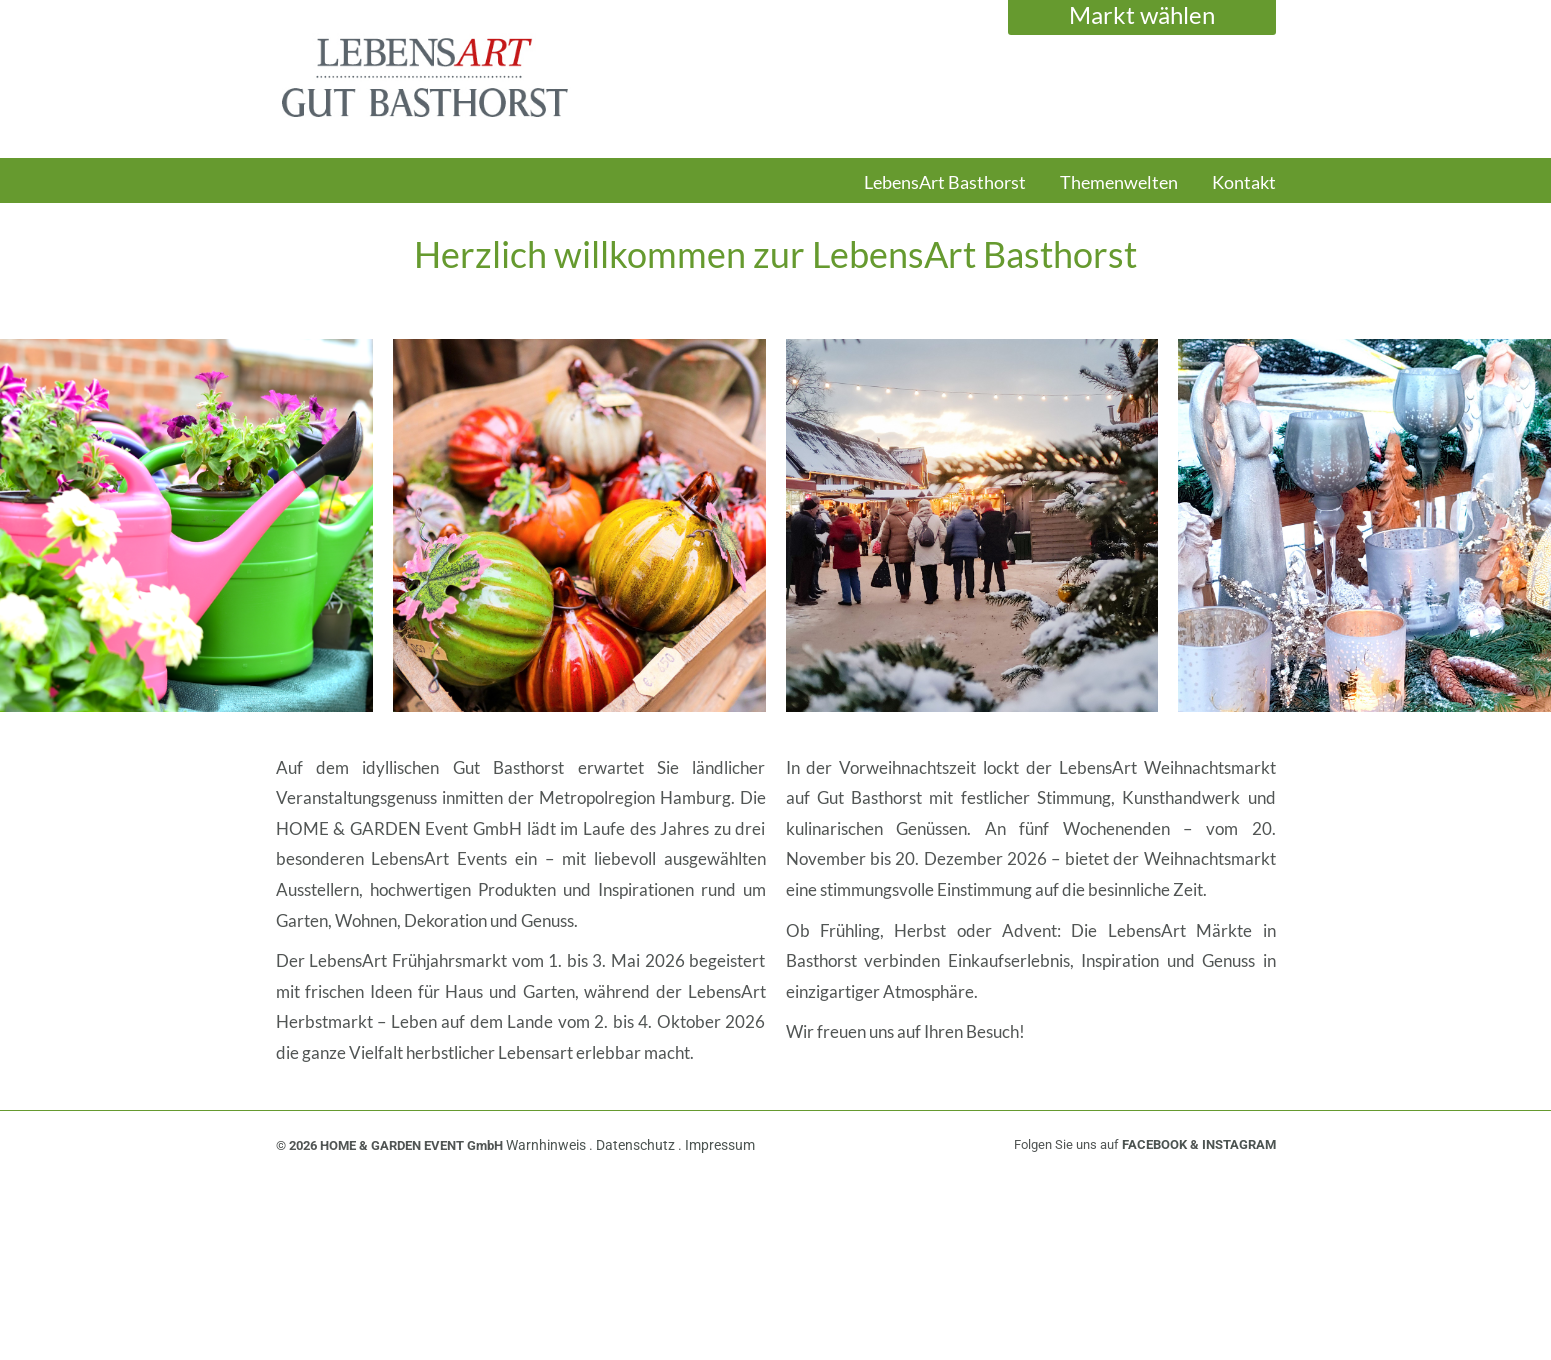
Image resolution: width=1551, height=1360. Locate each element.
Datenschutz (637, 1145)
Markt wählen (1142, 14)
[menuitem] (945, 192)
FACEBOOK (1154, 1144)
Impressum (720, 1145)
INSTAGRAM (1239, 1144)
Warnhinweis (547, 1145)
